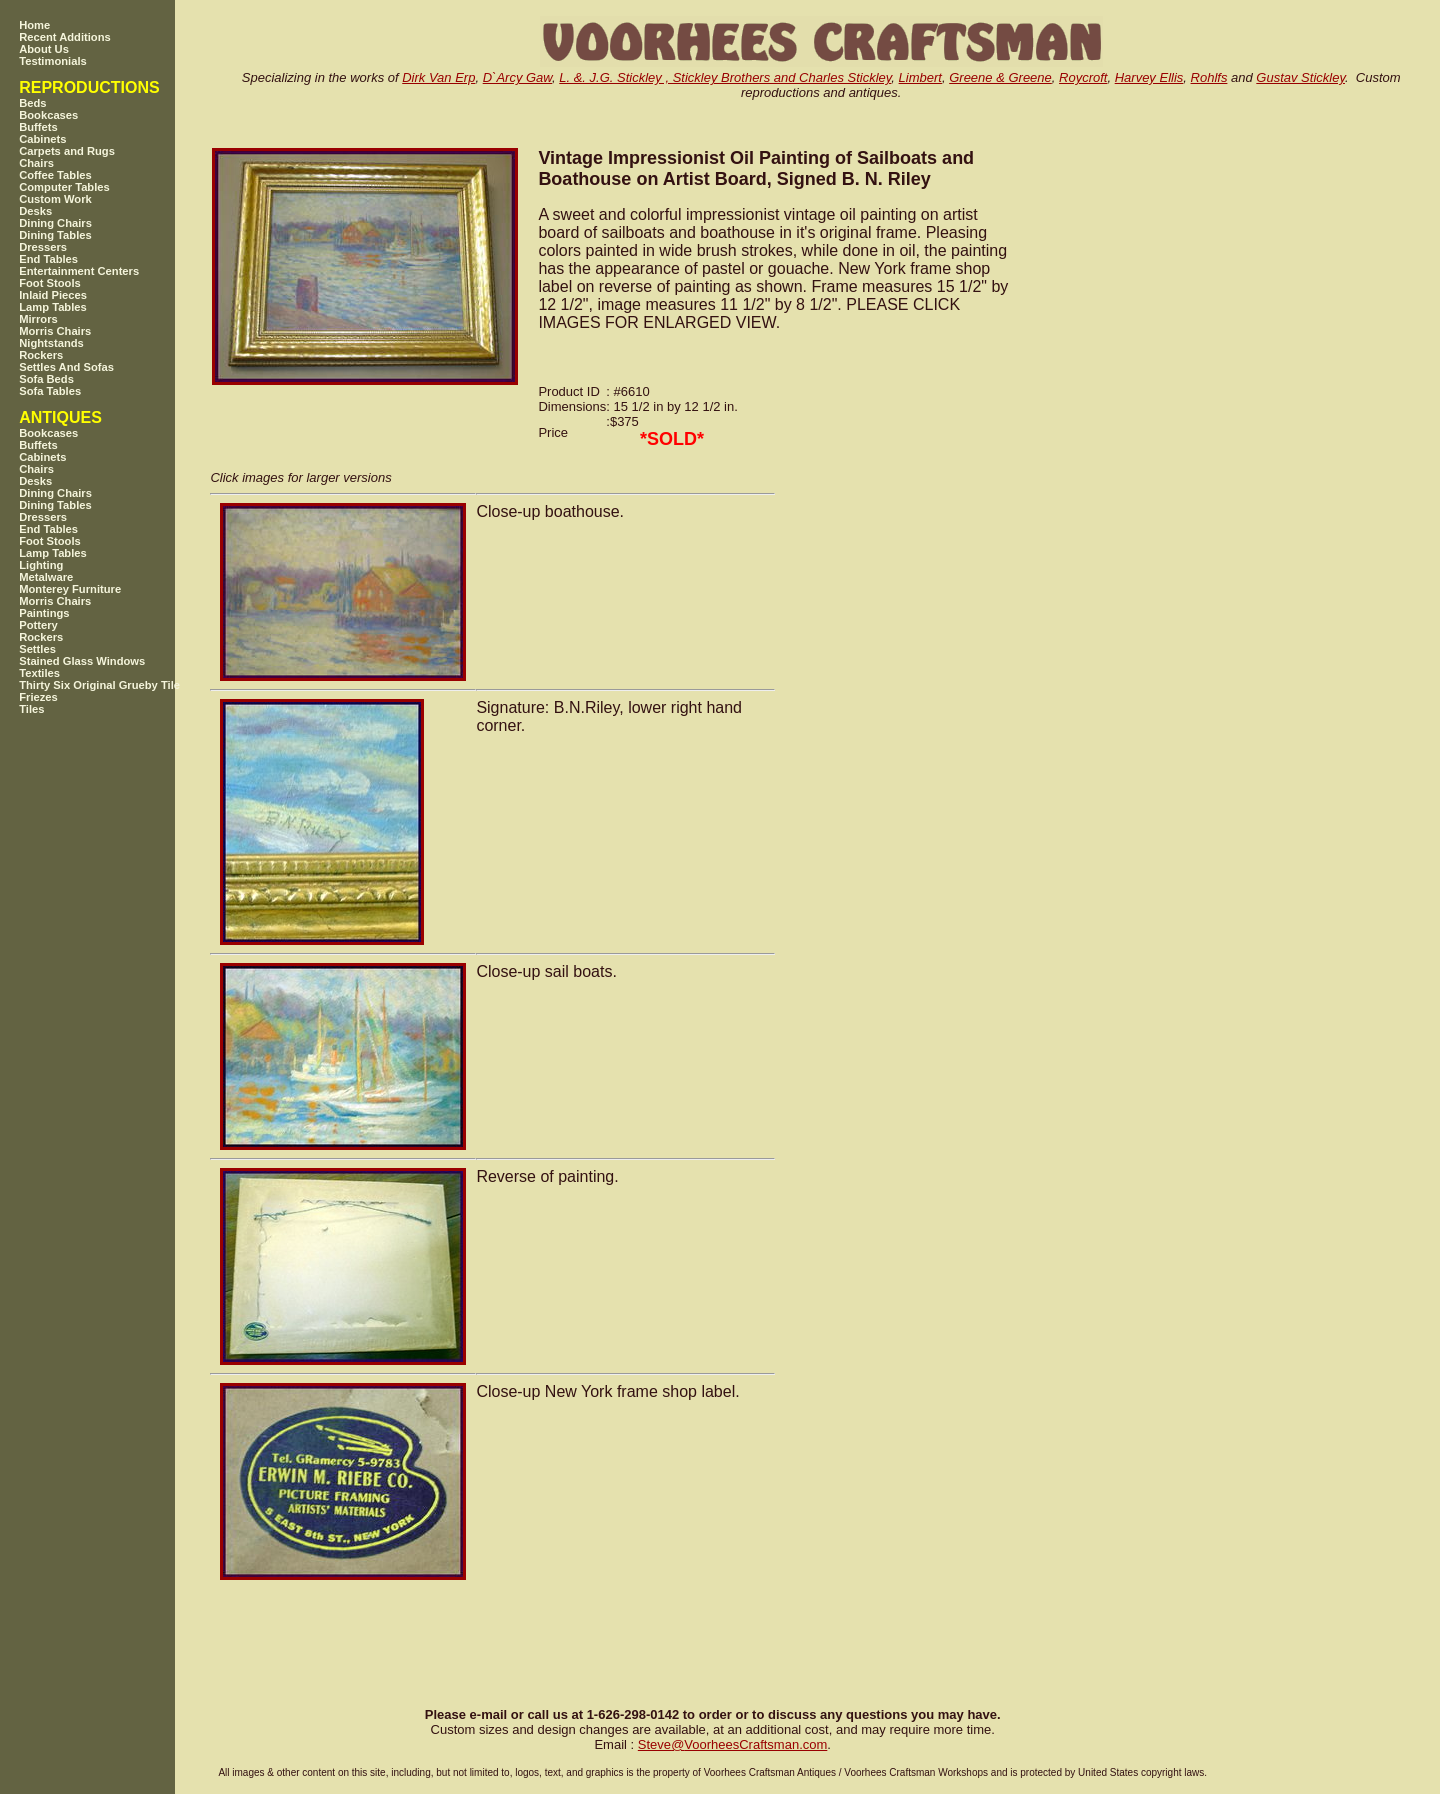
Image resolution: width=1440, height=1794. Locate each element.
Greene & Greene (1000, 77)
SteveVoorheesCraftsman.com (733, 1744)
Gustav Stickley (1300, 77)
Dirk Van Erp (438, 77)
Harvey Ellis (1149, 77)
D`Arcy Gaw (517, 77)
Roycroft (1083, 77)
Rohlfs (1209, 77)
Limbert (920, 77)
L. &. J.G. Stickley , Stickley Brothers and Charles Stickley (725, 77)
